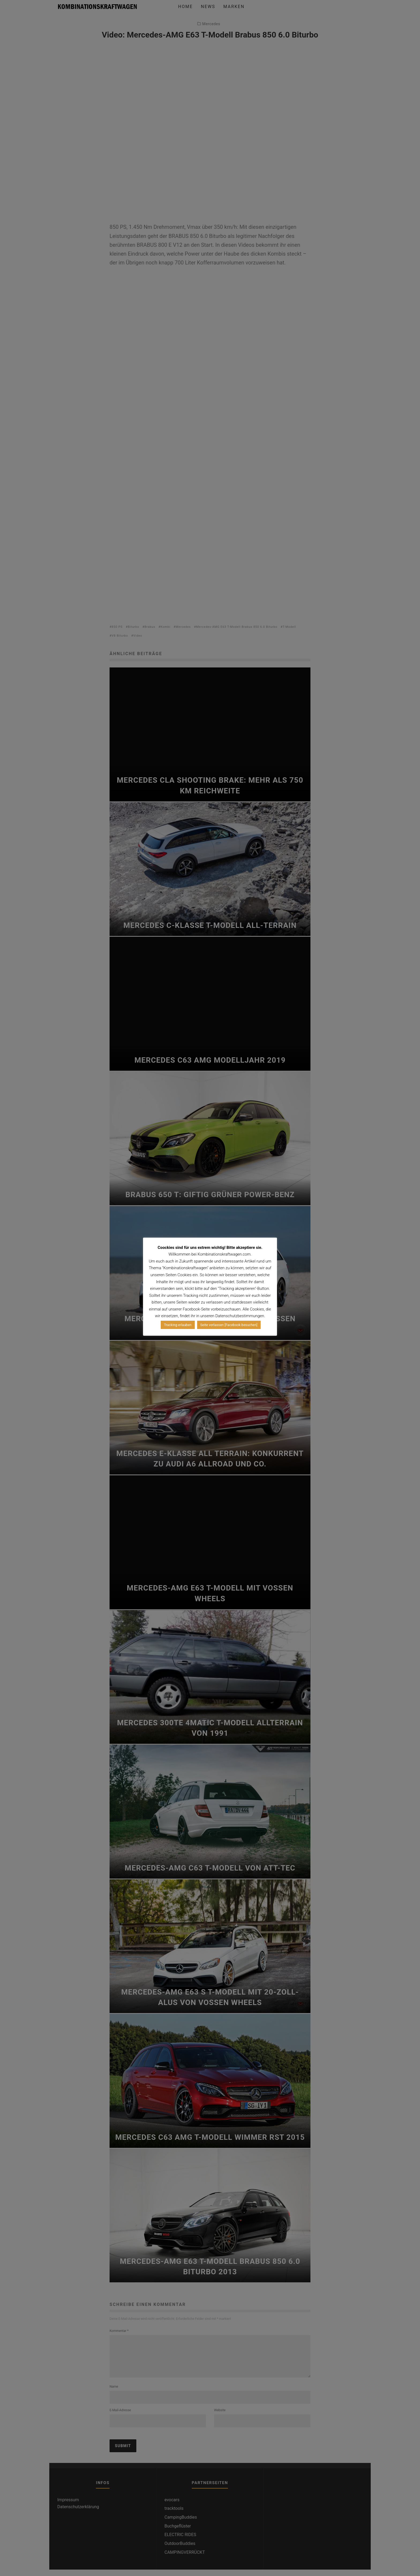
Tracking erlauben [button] (178, 1325)
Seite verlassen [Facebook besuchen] (228, 1325)
